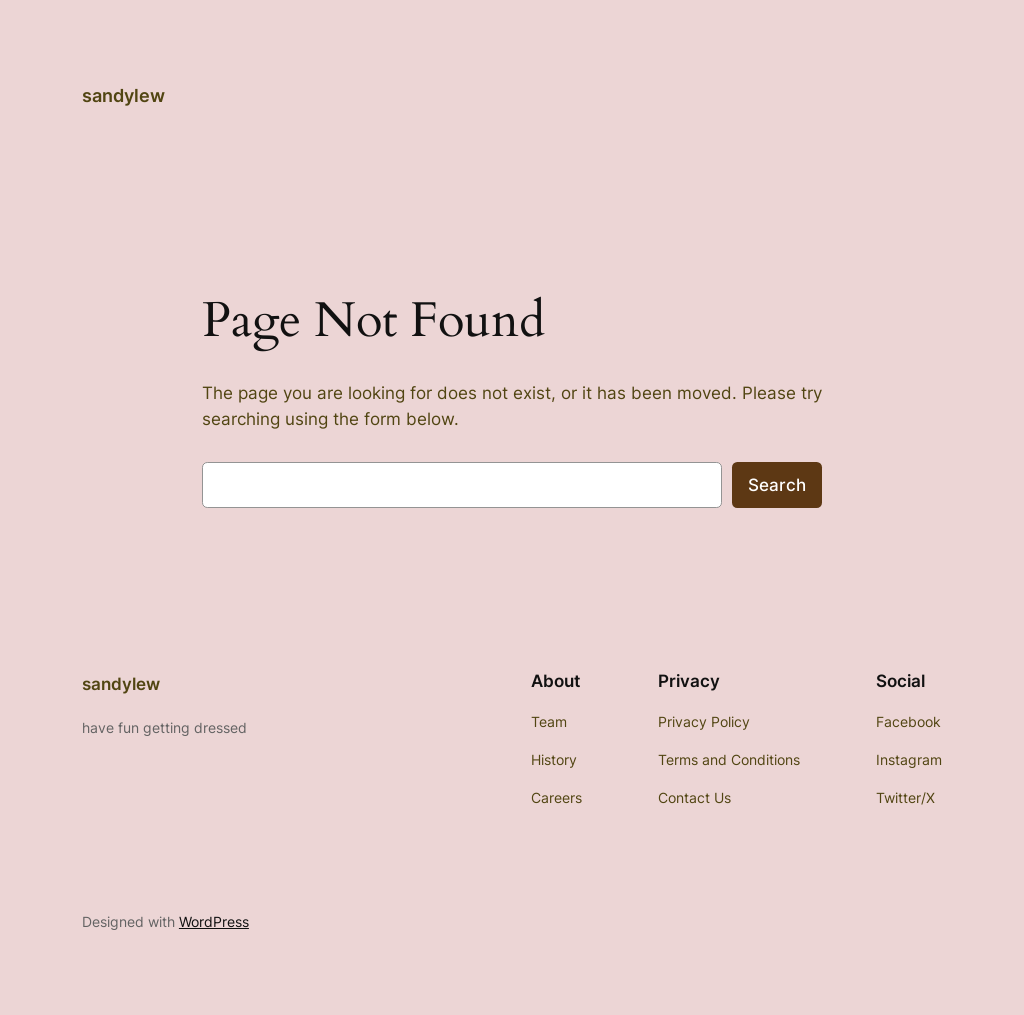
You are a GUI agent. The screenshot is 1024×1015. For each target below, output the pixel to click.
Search (777, 485)
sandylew (123, 95)
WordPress (214, 921)
